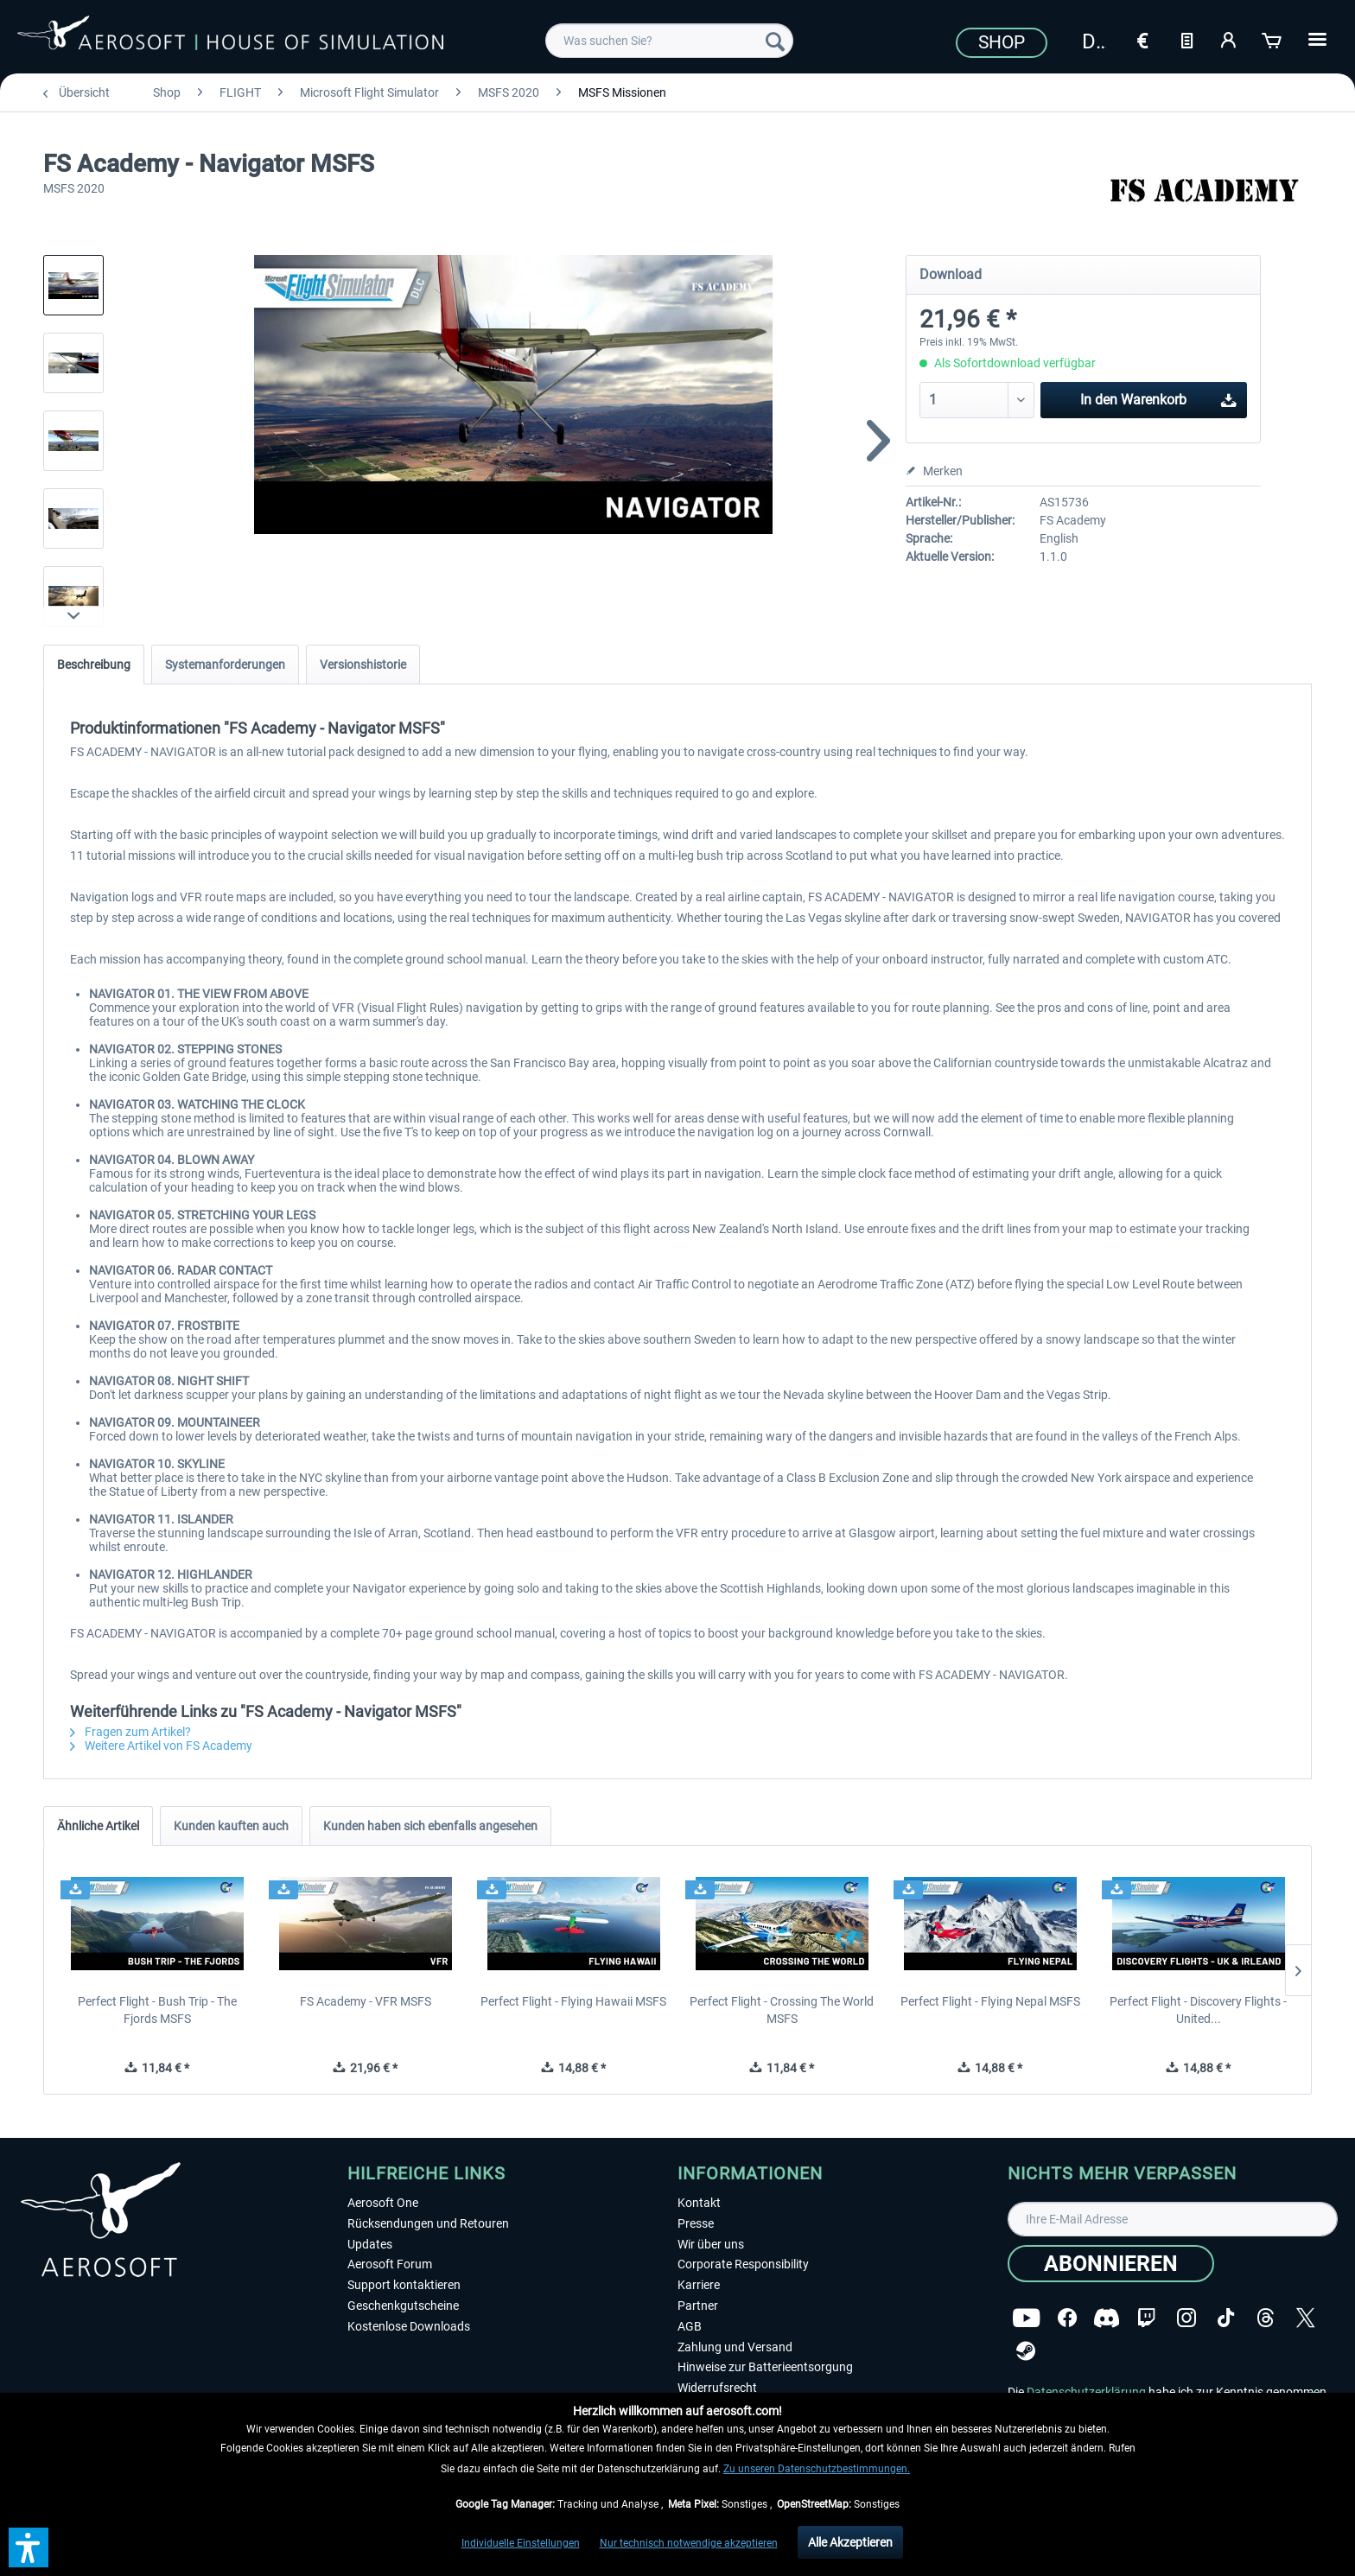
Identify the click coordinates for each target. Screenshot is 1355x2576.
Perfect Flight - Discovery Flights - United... (1198, 2010)
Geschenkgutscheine (403, 2305)
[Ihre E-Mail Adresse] (1173, 2219)
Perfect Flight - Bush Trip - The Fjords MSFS (157, 2010)
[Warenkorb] (1273, 39)
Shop (1001, 42)
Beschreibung (93, 664)
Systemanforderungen (225, 664)
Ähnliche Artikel (98, 1826)
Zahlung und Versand (735, 2347)
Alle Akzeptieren (850, 2542)
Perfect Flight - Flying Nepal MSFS (990, 2001)
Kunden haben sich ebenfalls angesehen (430, 1826)
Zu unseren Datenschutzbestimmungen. (816, 2469)
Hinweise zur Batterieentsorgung (765, 2367)
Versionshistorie (363, 664)
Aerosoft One (382, 2203)
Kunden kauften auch (231, 1826)
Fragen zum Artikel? (130, 1732)
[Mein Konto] (1229, 39)
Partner (698, 2305)
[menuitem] (669, 40)
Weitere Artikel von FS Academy (161, 1745)
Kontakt (699, 2203)
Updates (369, 2244)
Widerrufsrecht (717, 2388)
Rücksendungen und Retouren (428, 2223)
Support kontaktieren (404, 2285)
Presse (696, 2223)
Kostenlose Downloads (408, 2326)
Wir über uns (711, 2244)
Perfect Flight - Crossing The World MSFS (782, 2010)
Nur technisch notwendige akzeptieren (689, 2543)
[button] (28, 2547)
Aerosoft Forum (389, 2264)
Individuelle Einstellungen (520, 2543)
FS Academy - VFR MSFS (365, 2001)
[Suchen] (775, 40)
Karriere (699, 2285)
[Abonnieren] (1111, 2263)
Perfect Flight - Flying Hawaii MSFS (573, 2001)
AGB (690, 2326)
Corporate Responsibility (743, 2264)
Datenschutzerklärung (1086, 2392)
